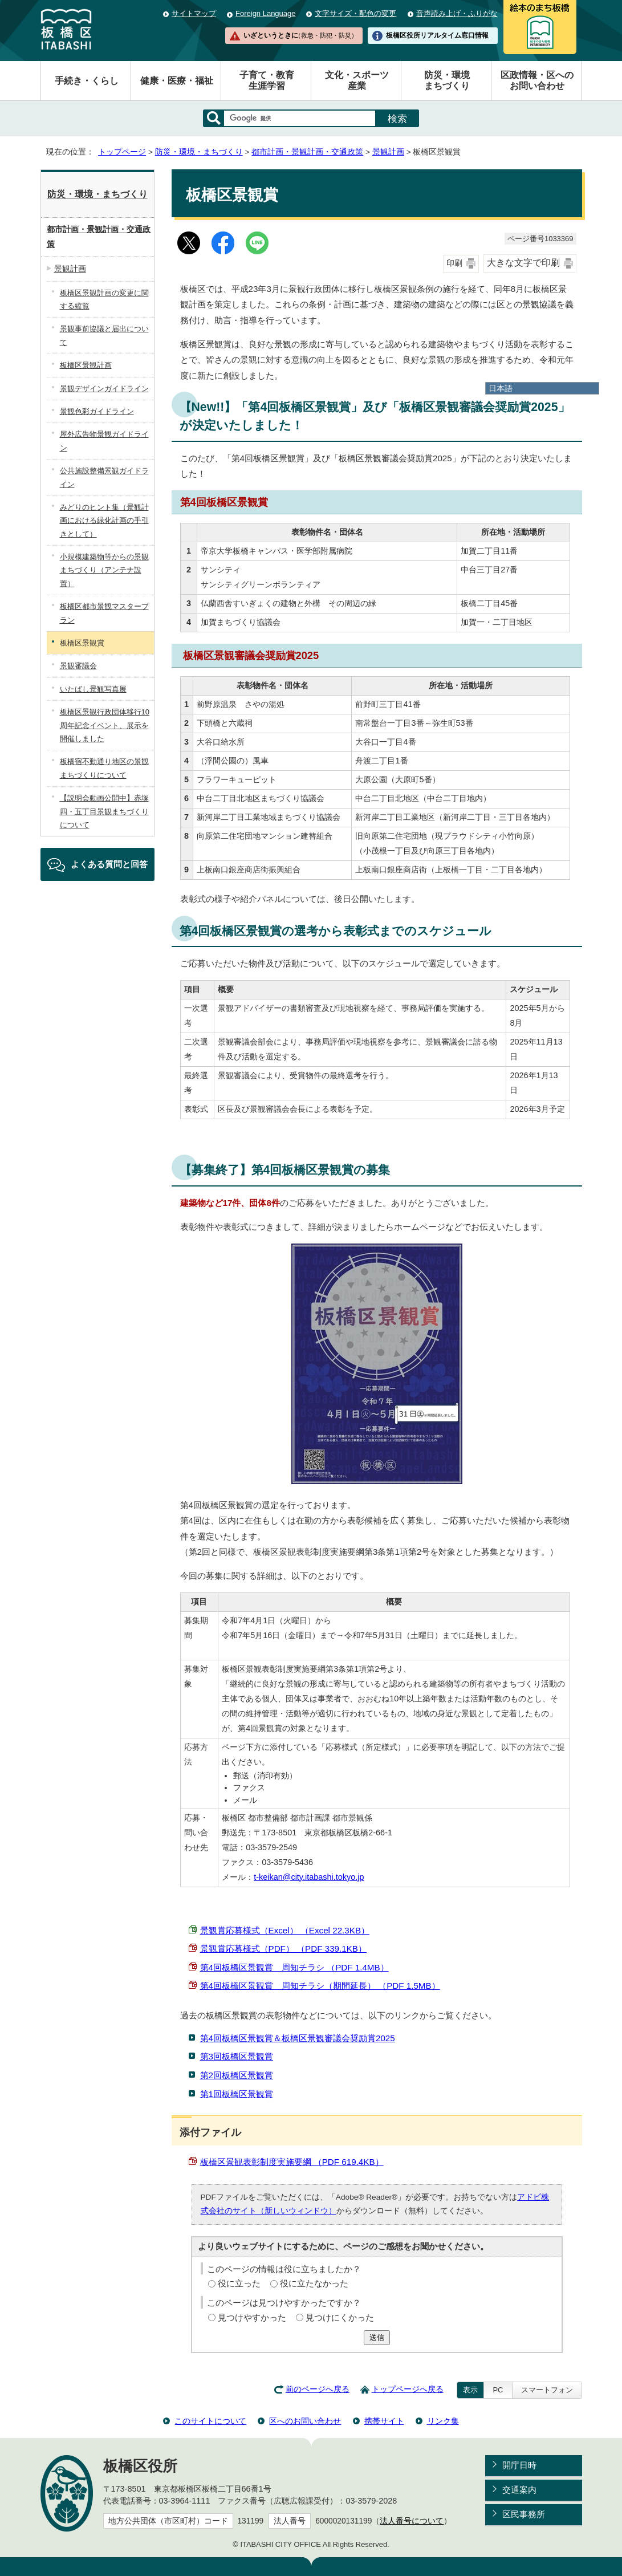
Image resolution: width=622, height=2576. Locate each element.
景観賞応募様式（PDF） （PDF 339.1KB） (283, 1948)
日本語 (501, 388)
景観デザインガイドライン (104, 388)
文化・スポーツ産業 (357, 80)
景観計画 (388, 152)
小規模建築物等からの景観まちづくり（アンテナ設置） (104, 570)
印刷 (454, 263)
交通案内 (519, 2489)
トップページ (122, 152)
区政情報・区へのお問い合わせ (537, 80)
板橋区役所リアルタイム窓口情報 (437, 35)
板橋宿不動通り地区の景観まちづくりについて (104, 768)
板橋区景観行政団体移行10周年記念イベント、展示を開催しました (104, 725)
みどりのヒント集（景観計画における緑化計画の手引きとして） (104, 520)
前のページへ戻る (317, 2389)
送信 (376, 2337)
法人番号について (412, 2521)
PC (498, 2390)
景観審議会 (78, 665)
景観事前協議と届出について (104, 335)
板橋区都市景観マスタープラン (104, 613)
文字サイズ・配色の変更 (355, 13)
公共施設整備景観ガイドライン (104, 477)
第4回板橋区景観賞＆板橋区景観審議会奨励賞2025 (297, 2038)
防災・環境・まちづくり (199, 152)
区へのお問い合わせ (305, 2420)
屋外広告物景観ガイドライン (104, 441)
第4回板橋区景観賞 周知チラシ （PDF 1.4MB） (294, 1967)
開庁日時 (519, 2465)
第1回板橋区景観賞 (236, 2094)
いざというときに (300, 35)
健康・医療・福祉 (176, 81)
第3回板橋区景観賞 (236, 2056)
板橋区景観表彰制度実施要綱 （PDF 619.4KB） (292, 2162)
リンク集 (443, 2420)
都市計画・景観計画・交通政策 (307, 152)
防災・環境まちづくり (447, 80)
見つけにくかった (340, 2317)
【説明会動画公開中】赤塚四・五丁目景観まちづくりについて (104, 811)
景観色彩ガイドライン (97, 411)
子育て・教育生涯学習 (266, 80)
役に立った (239, 2283)
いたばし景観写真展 (93, 689)
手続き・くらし (87, 81)
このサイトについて (210, 2420)
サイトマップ (194, 13)
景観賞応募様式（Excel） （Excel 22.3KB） (285, 1930)
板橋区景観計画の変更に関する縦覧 (104, 299)
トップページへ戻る (408, 2389)
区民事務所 (523, 2514)
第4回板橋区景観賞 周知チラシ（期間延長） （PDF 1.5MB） (320, 1985)
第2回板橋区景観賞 (236, 2075)
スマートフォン (547, 2390)
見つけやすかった (252, 2317)
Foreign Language (265, 13)
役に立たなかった (314, 2283)
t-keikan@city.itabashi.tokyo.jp (309, 1877)
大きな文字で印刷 (523, 262)
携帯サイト (384, 2420)
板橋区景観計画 (86, 365)
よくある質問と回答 (109, 864)
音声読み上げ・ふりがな (457, 13)
